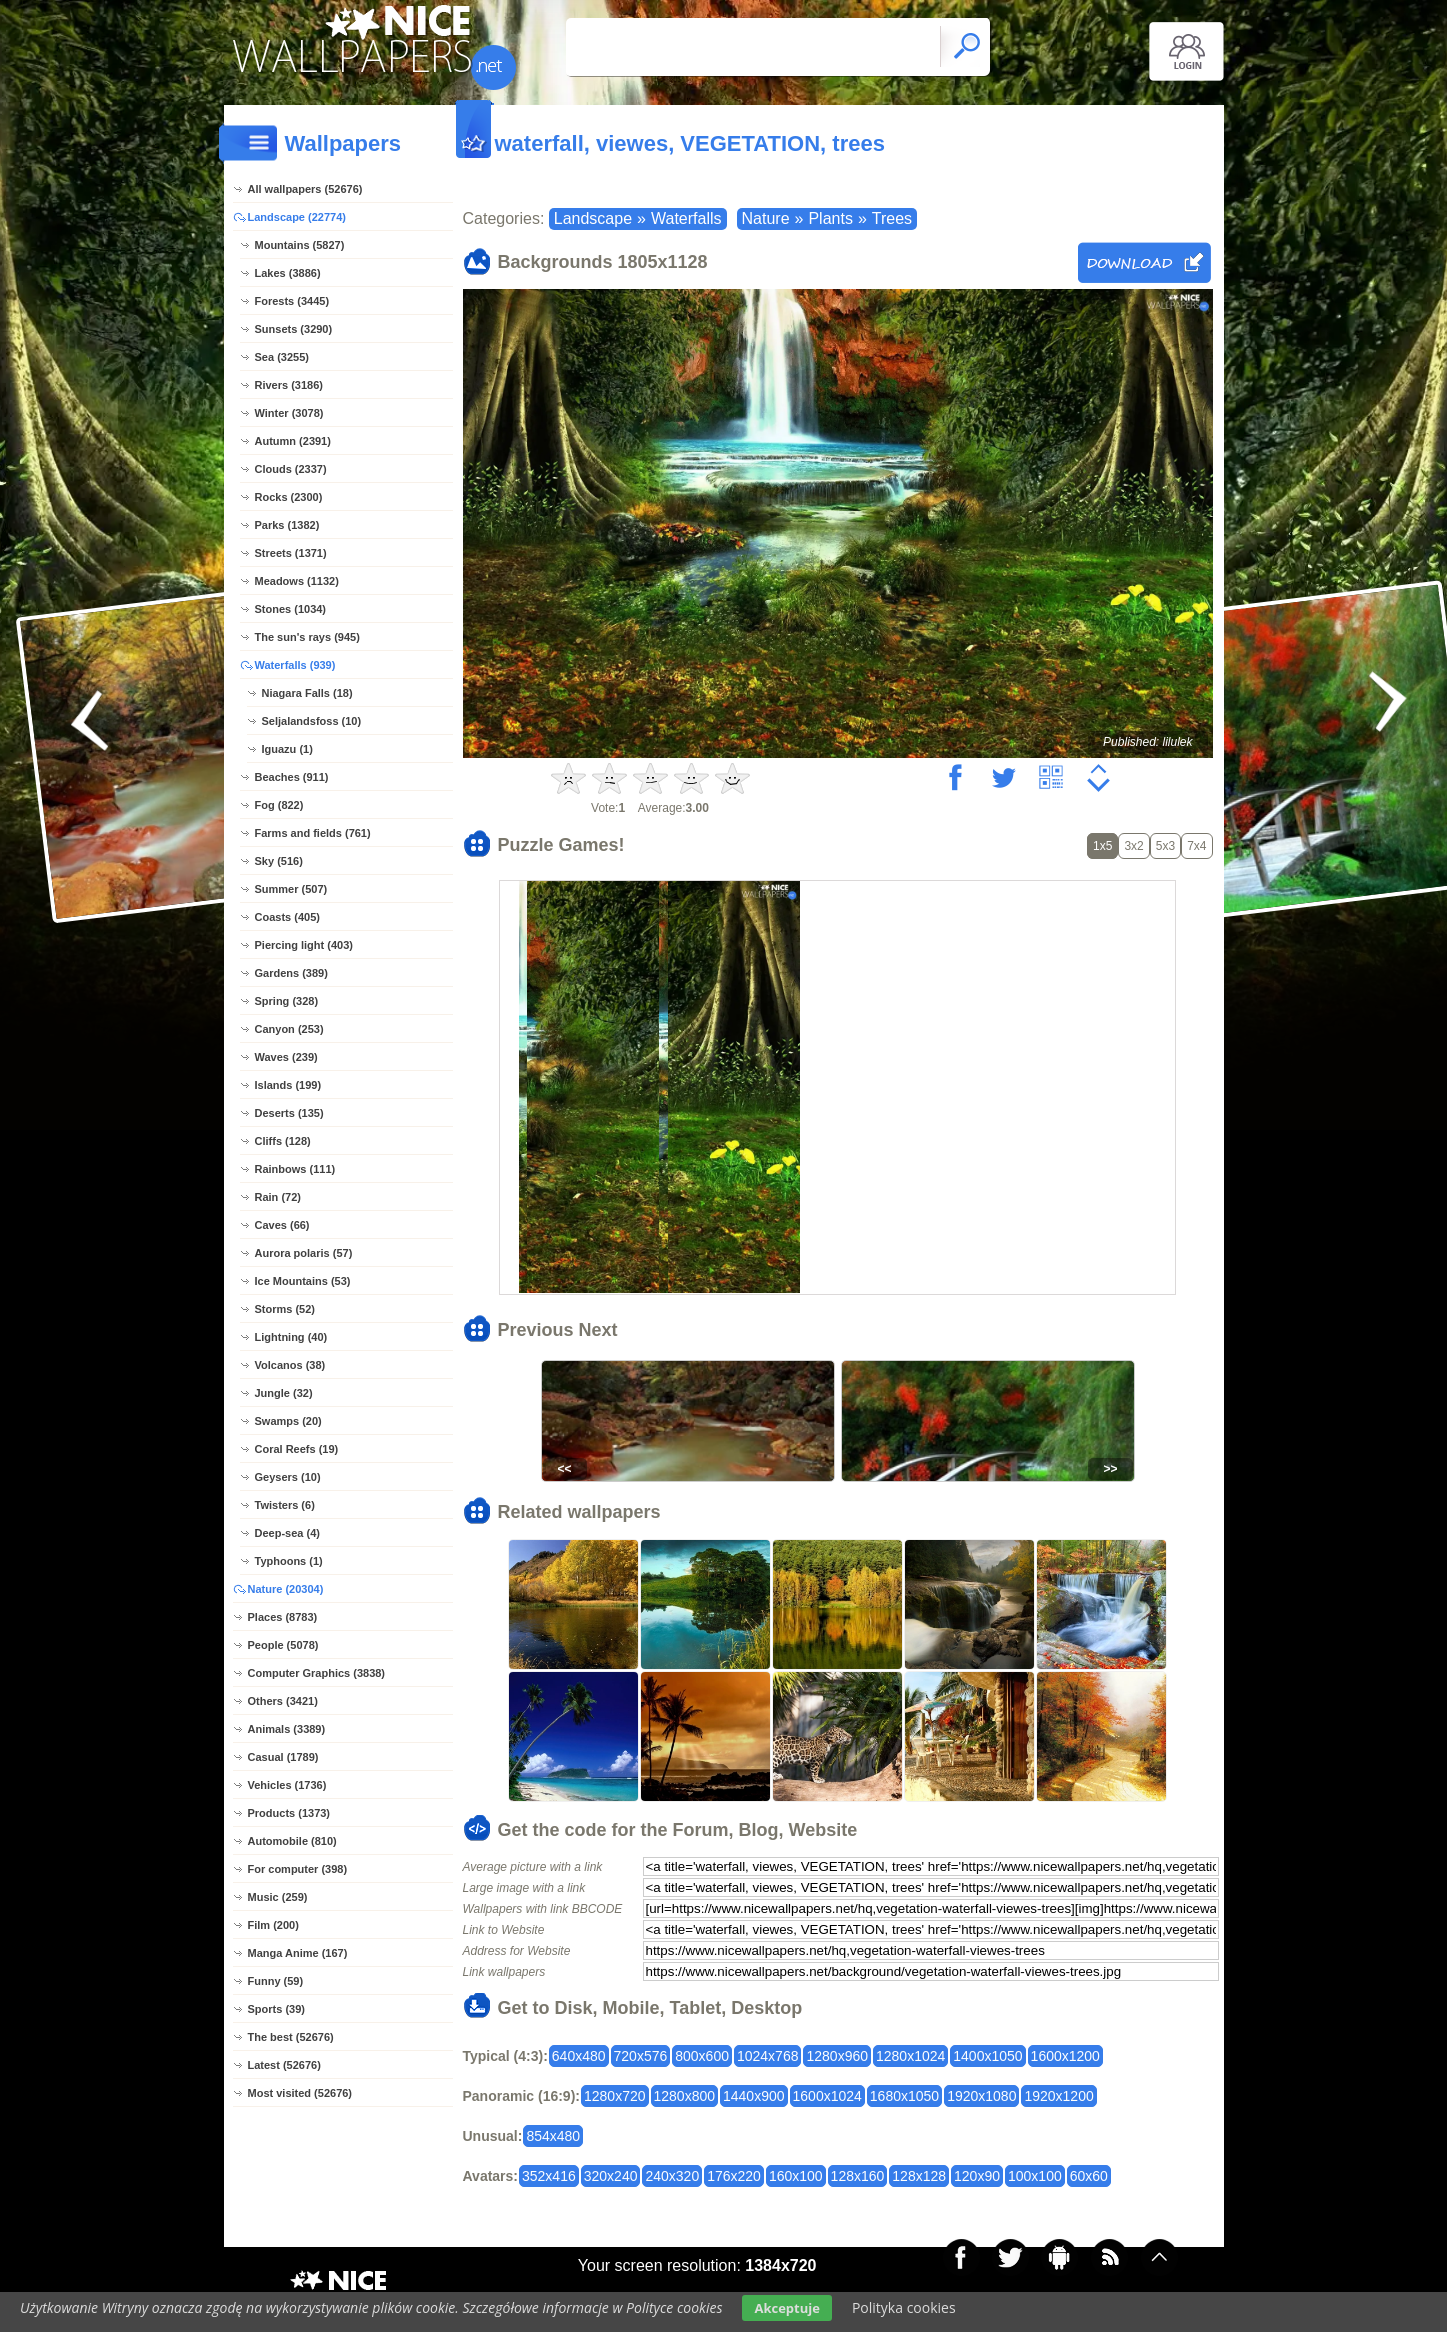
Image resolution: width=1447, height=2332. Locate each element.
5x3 (1165, 846)
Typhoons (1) (289, 1561)
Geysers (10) (288, 1477)
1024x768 (768, 2056)
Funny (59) (276, 1981)
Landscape (593, 218)
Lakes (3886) (288, 273)
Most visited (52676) (300, 2093)
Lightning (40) (291, 1337)
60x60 (1089, 2176)
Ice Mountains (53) (303, 1281)
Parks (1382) (287, 525)
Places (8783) (283, 1617)
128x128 (919, 2176)
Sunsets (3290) (294, 329)
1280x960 (837, 2056)
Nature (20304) (286, 1589)
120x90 (977, 2176)
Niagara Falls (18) (307, 693)
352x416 (549, 2176)
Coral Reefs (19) (297, 1449)
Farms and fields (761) (313, 833)
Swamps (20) (288, 1421)
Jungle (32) (284, 1393)
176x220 (734, 2176)
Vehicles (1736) (287, 1785)
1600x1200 (1065, 2056)
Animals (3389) (287, 1729)
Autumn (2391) (293, 441)
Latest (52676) (284, 2065)
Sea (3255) (282, 357)
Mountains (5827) (300, 245)
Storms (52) (285, 1309)
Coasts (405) (287, 917)
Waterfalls (686, 218)
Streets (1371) (291, 553)
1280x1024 (910, 2056)
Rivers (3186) (289, 385)
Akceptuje (786, 2308)
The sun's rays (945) (307, 637)
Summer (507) (291, 889)
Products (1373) (289, 1813)
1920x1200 (1058, 2096)
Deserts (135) (289, 1113)
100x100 (1035, 2176)
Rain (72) (278, 1197)
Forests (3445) (292, 301)
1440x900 (754, 2096)
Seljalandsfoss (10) (312, 721)
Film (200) (273, 1925)
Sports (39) (276, 2009)
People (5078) (283, 1645)
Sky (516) (279, 861)
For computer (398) (298, 1869)
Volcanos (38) (290, 1365)
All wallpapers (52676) (305, 189)
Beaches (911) (292, 777)
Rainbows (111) (295, 1169)
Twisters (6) (285, 1505)
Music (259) (278, 1897)
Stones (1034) (291, 609)
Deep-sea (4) (287, 1533)
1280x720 (615, 2096)
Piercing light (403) (304, 945)
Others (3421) (283, 1701)
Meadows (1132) (297, 581)
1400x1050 (987, 2056)
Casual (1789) (283, 1757)
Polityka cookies (904, 2307)
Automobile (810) (292, 1841)
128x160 (858, 2176)
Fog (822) (279, 805)
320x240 (611, 2176)
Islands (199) (288, 1085)
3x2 (1133, 846)
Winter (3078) (289, 413)
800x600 (702, 2056)
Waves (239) (286, 1057)
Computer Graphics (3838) (317, 1673)
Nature (766, 218)
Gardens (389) (291, 973)
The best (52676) (291, 2037)
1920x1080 (981, 2096)
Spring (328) (287, 1001)
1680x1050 (904, 2096)
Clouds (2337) (291, 469)
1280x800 (685, 2096)
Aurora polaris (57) (304, 1253)
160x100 (796, 2176)
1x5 (1102, 846)
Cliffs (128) (283, 1141)
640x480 (579, 2056)
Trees (892, 218)
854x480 (553, 2136)
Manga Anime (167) (298, 1953)
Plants (830, 218)
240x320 (672, 2176)
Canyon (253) (289, 1029)
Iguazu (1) (287, 749)
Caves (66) (282, 1225)
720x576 (641, 2056)
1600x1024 (827, 2096)
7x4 (1196, 846)
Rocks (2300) (289, 497)
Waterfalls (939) (295, 665)
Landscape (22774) (297, 217)
